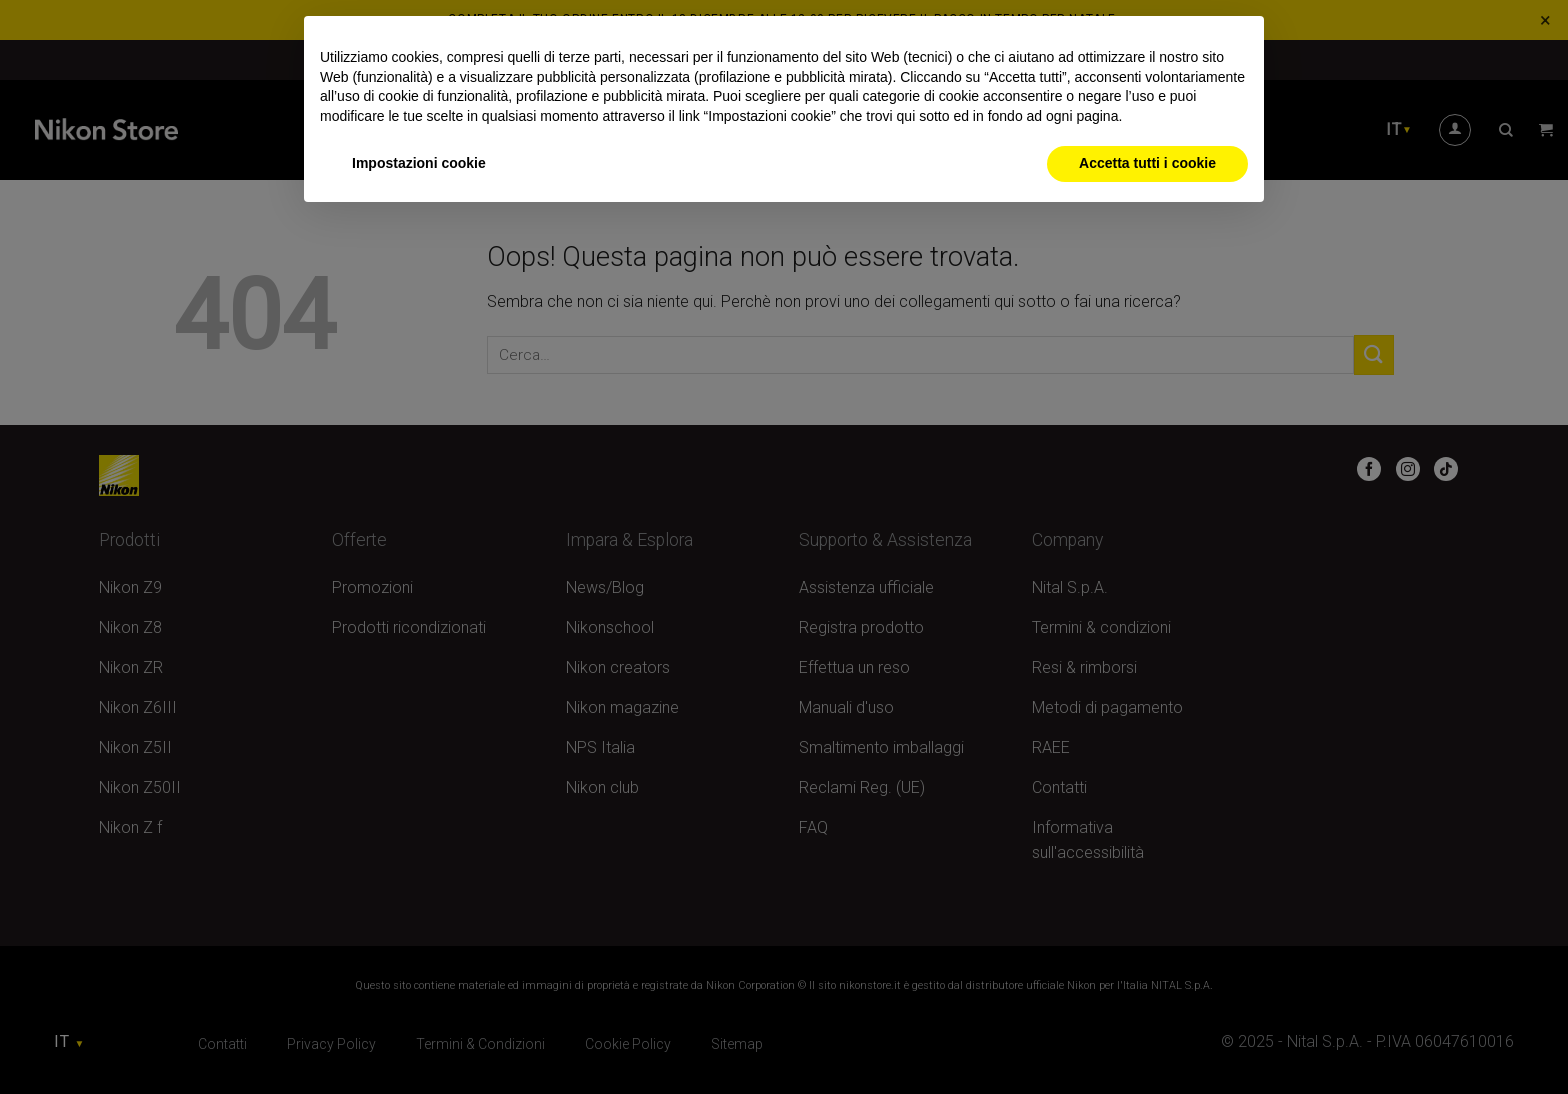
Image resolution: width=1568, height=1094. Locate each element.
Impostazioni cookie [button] (419, 163)
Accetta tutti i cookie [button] (1147, 163)
